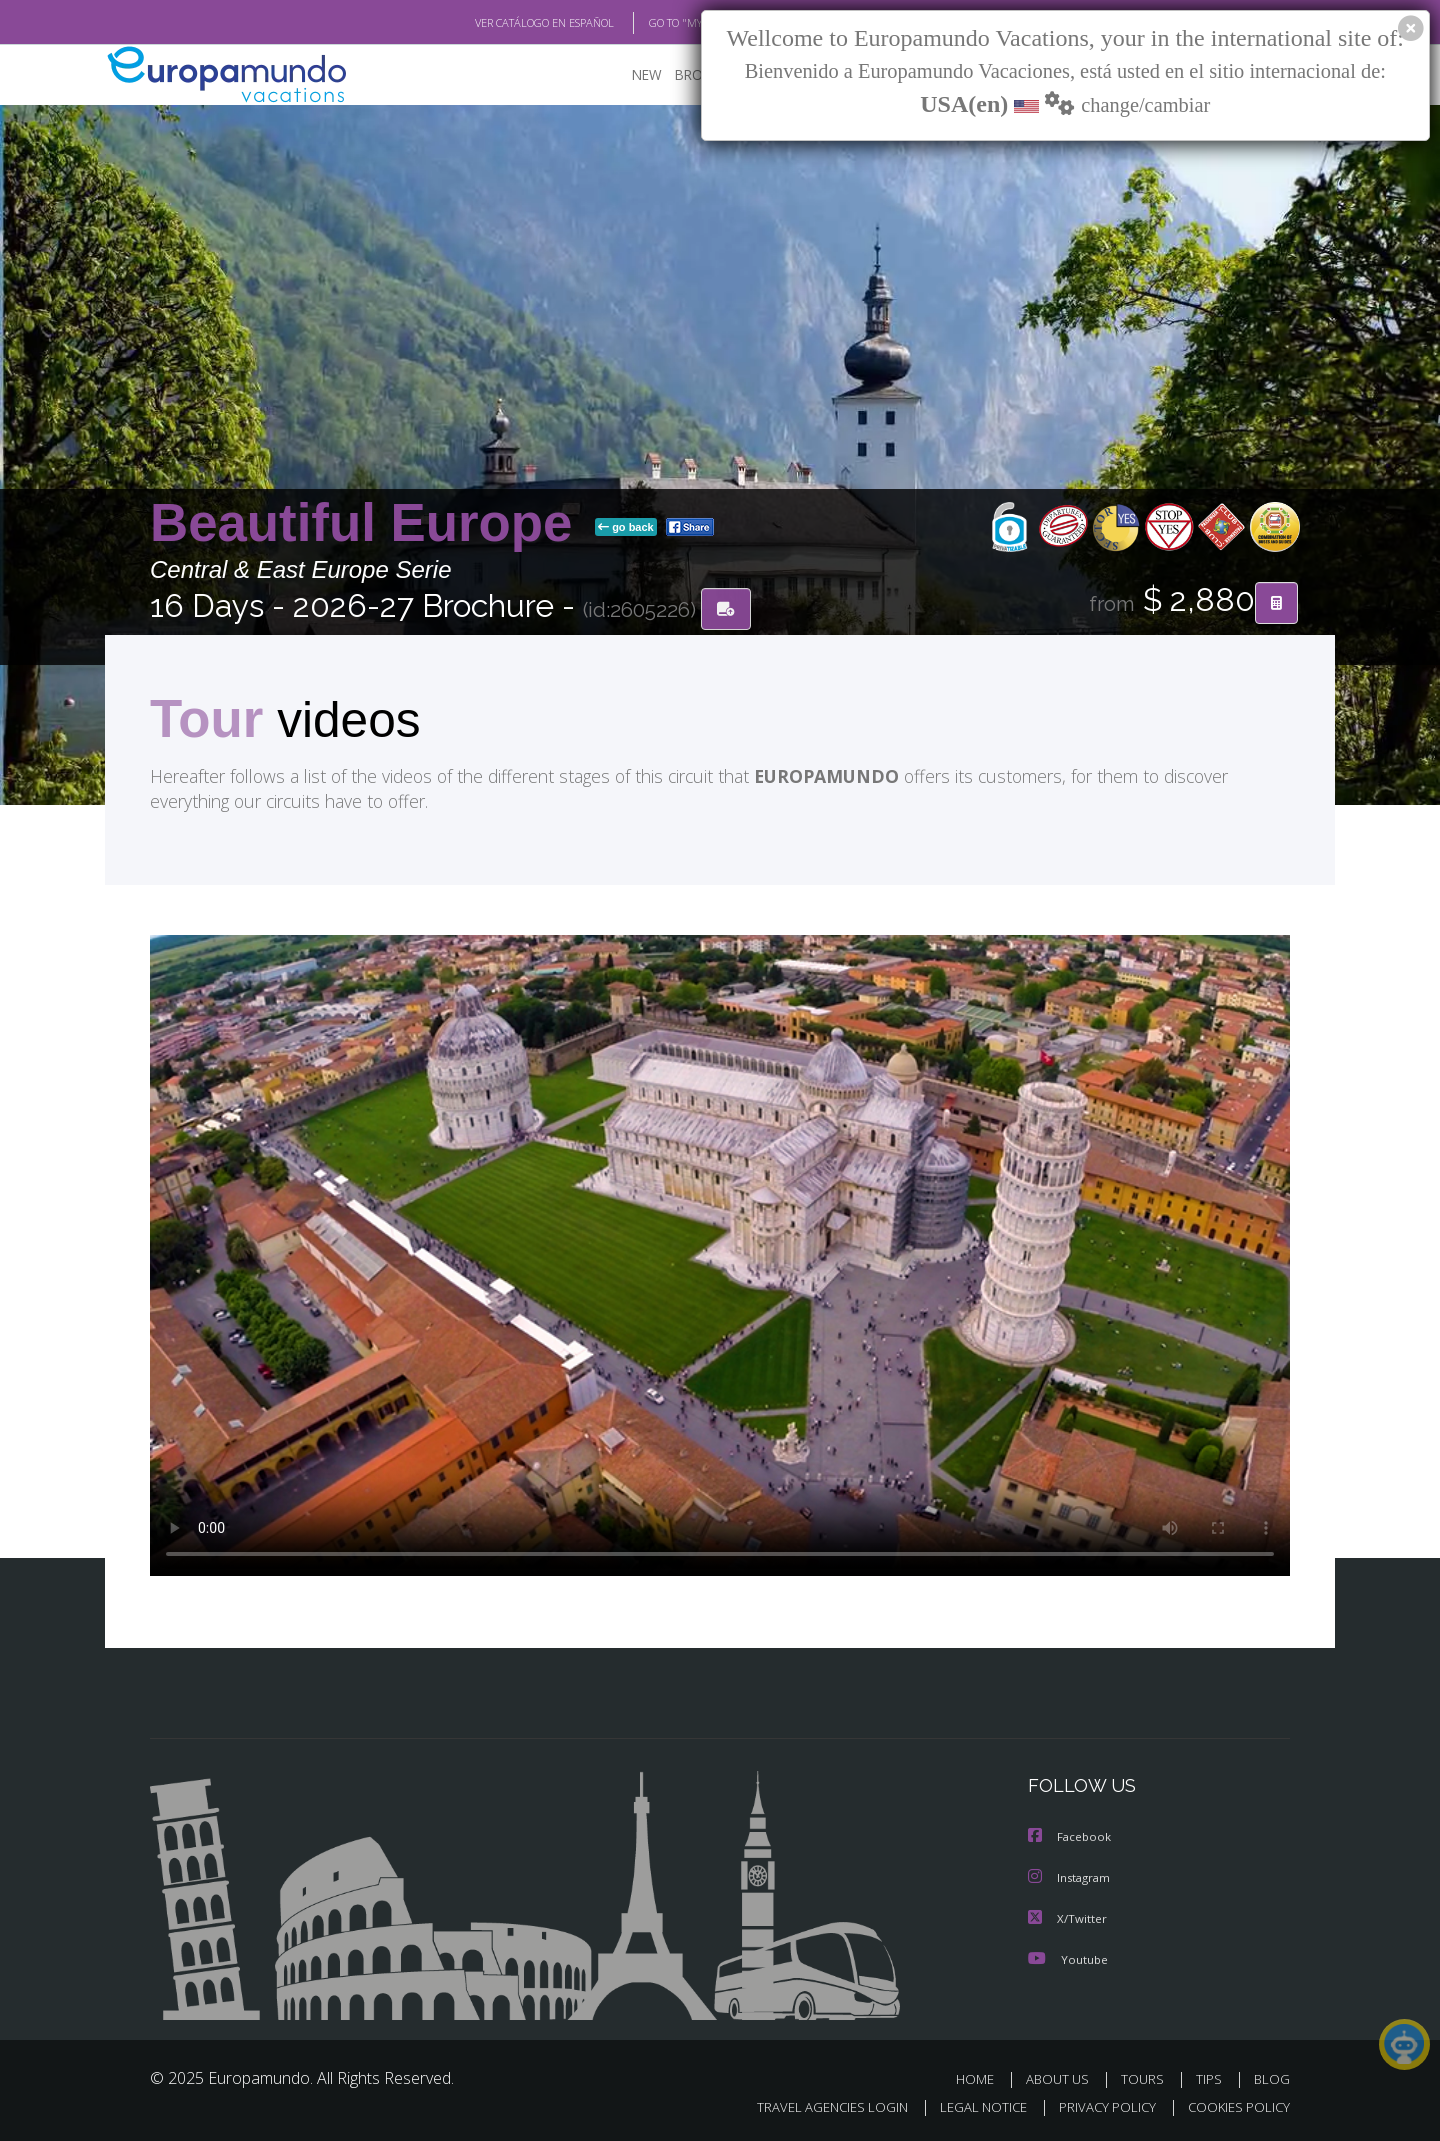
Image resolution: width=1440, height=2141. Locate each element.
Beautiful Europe (368, 523)
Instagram (1071, 1878)
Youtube (1068, 1958)
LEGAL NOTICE (970, 2106)
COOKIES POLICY (1234, 2106)
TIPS (1211, 2078)
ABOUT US (1063, 2078)
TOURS (1146, 2078)
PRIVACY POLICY (1098, 2106)
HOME (982, 2078)
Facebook (1071, 1838)
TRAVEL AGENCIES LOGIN (813, 2106)
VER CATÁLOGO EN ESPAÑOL (498, 23)
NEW (627, 75)
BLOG (1272, 2078)
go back (626, 528)
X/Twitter (1068, 1918)
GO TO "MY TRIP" (657, 23)
